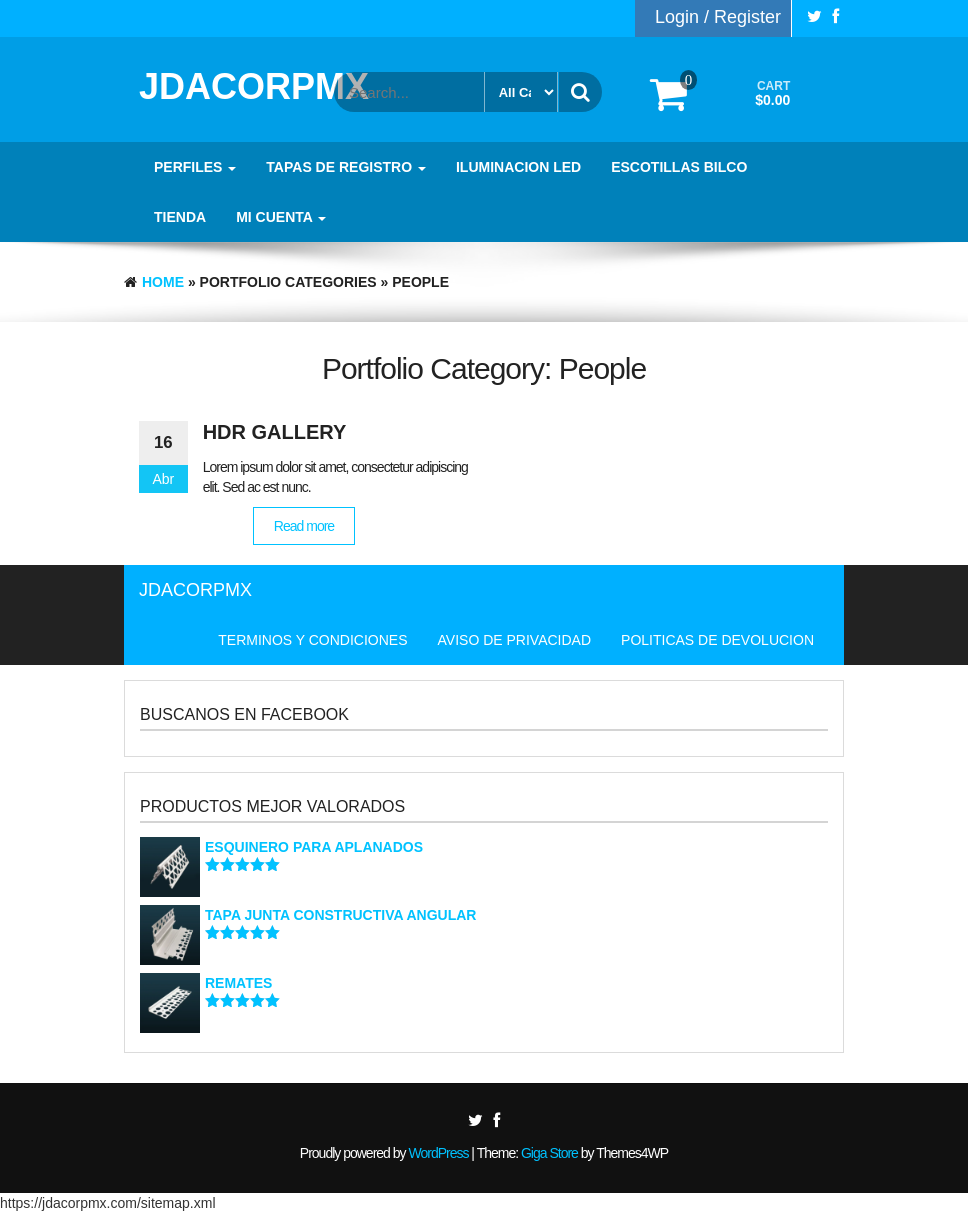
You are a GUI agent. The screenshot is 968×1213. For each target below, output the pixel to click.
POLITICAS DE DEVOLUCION (717, 640)
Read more (304, 526)
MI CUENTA (281, 217)
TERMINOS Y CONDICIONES (312, 640)
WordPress (438, 1153)
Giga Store (549, 1153)
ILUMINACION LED (518, 167)
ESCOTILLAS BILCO (679, 167)
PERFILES (195, 167)
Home (163, 282)
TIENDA (180, 217)
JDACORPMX (254, 86)
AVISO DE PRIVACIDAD (515, 640)
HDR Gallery (275, 432)
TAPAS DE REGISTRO (346, 167)
